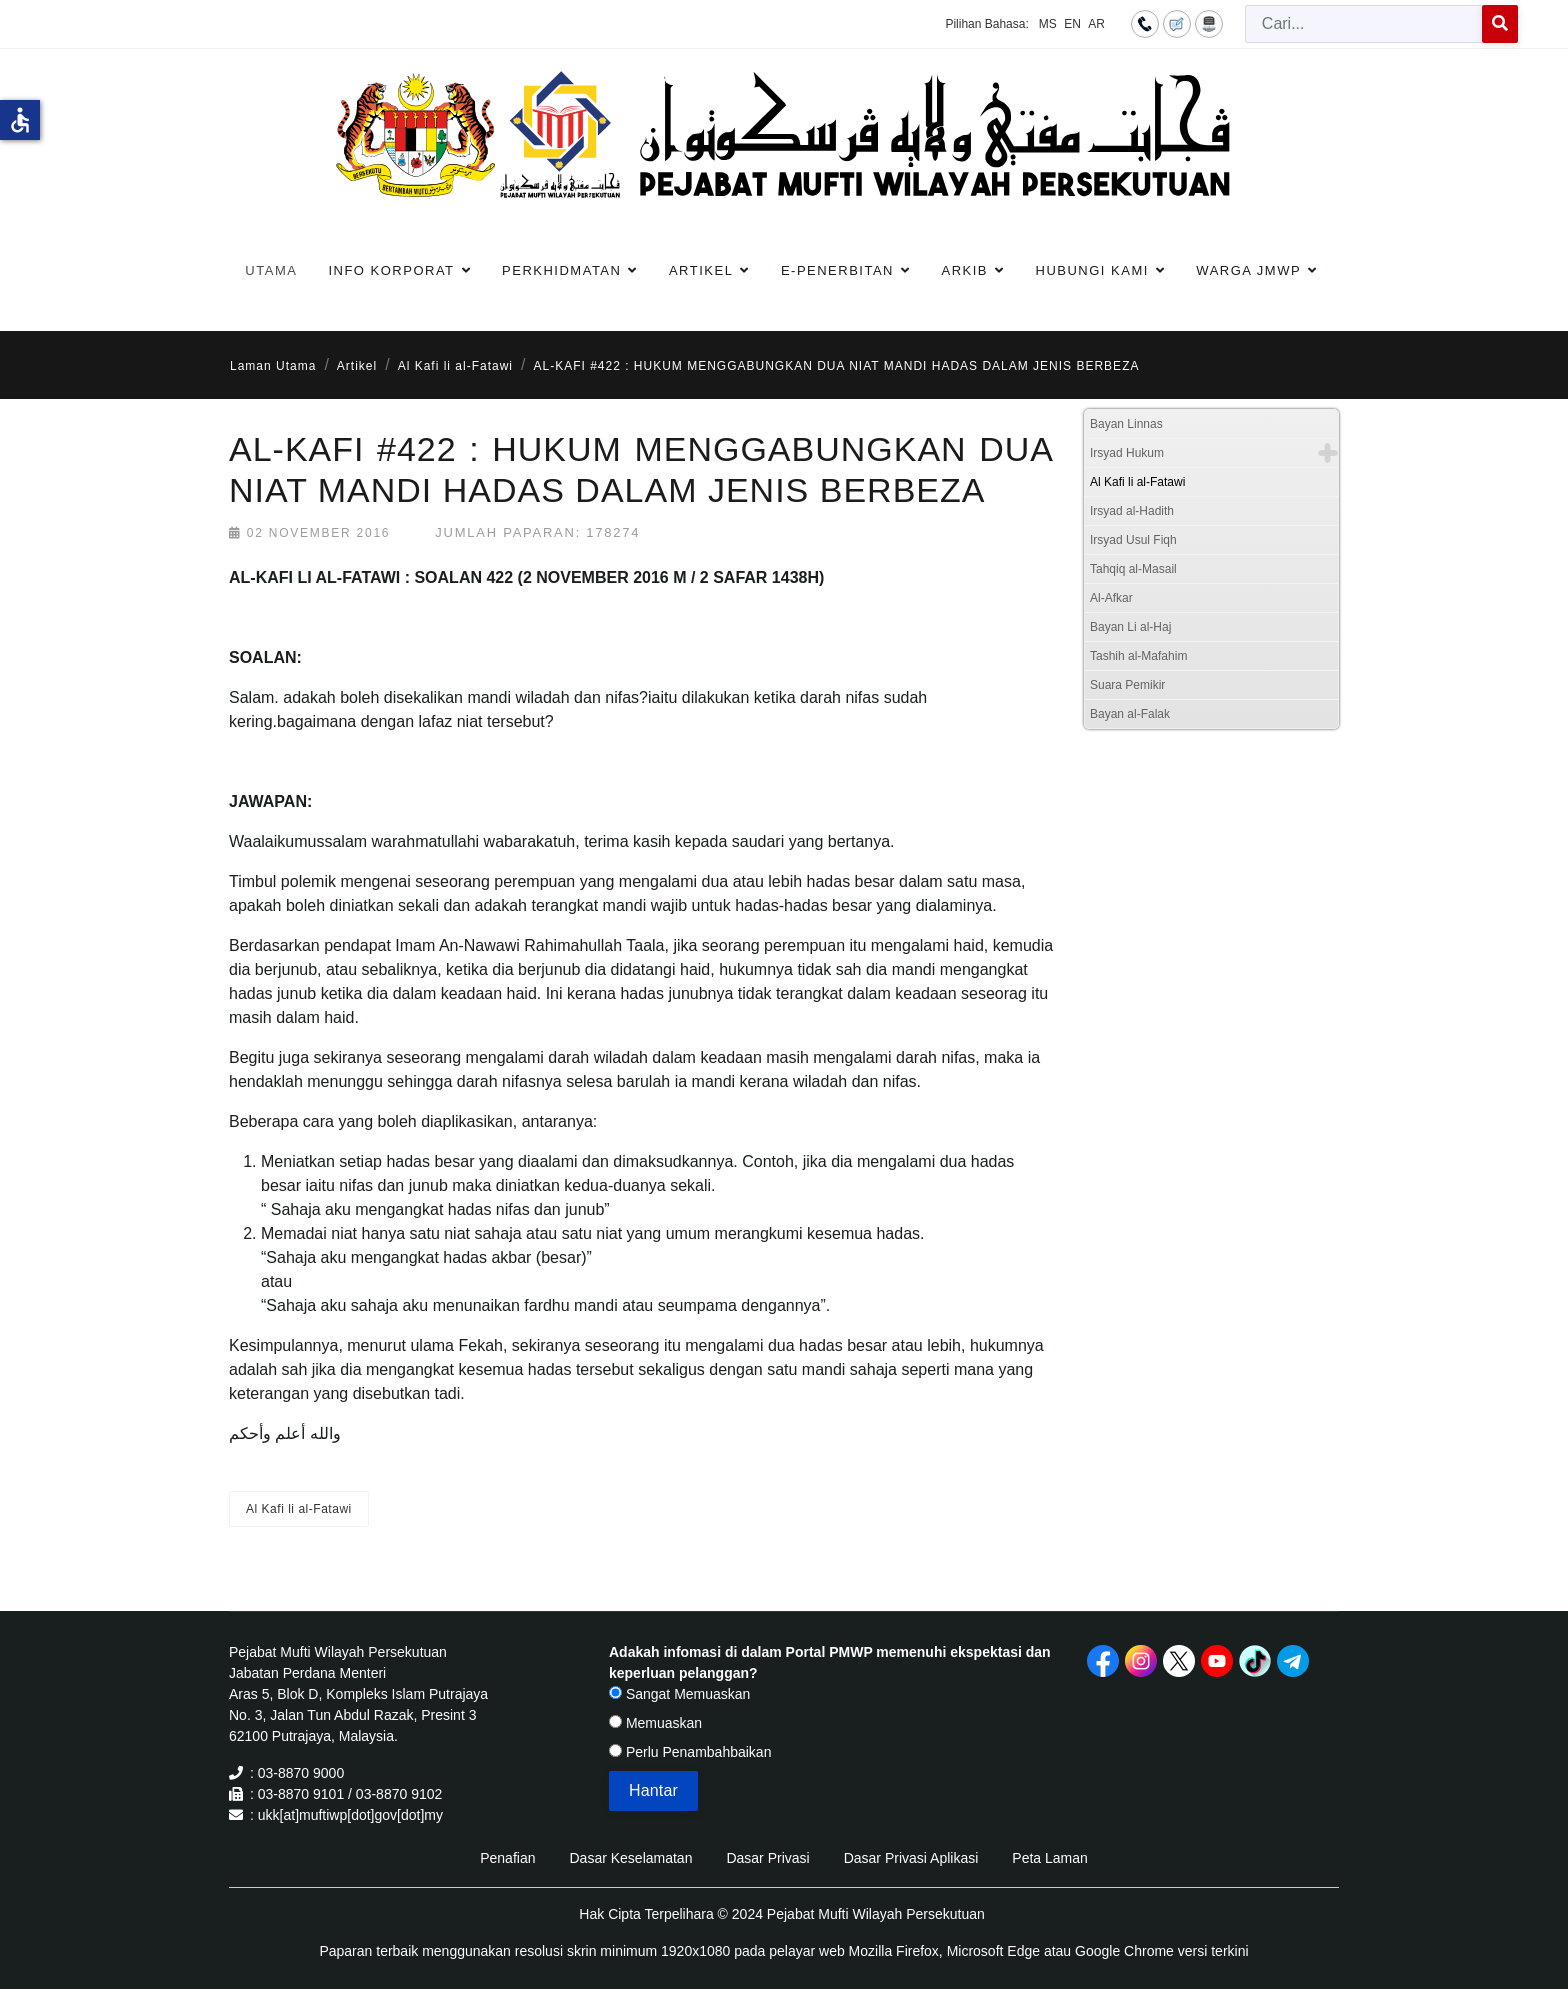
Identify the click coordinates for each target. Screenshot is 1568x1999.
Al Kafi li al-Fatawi (299, 1509)
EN (1072, 24)
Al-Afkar (1111, 598)
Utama (271, 270)
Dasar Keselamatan (630, 1858)
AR (1096, 24)
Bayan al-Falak (1130, 714)
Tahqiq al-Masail (1133, 569)
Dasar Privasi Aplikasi (911, 1858)
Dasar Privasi (767, 1858)
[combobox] (1364, 24)
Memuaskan (655, 1723)
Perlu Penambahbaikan (690, 1752)
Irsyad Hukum (1127, 453)
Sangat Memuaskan (679, 1694)
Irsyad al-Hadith (1132, 511)
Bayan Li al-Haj (1130, 627)
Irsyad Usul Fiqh (1133, 540)
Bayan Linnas (1126, 424)
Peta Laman (1050, 1858)
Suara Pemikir (1127, 685)
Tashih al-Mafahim (1138, 656)
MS (1048, 24)
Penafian (507, 1858)
